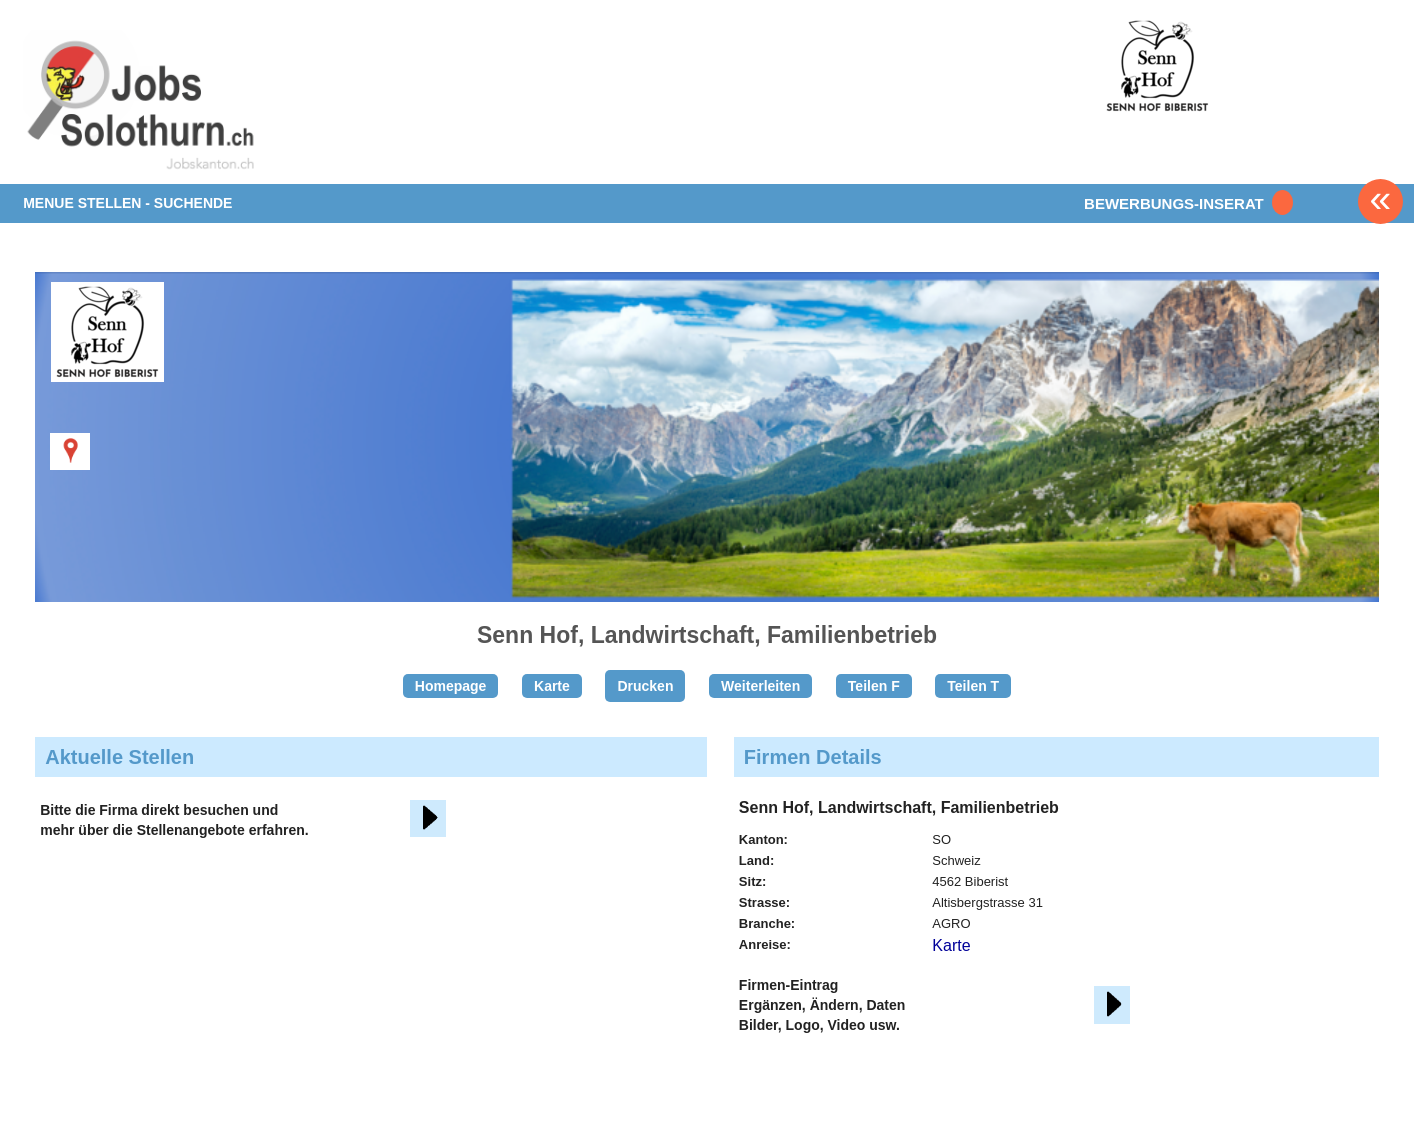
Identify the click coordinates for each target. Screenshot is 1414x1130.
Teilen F (874, 686)
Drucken (645, 686)
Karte (552, 686)
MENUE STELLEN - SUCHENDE (127, 203)
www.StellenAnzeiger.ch (141, 104)
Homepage (451, 686)
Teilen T (973, 686)
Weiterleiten (760, 686)
